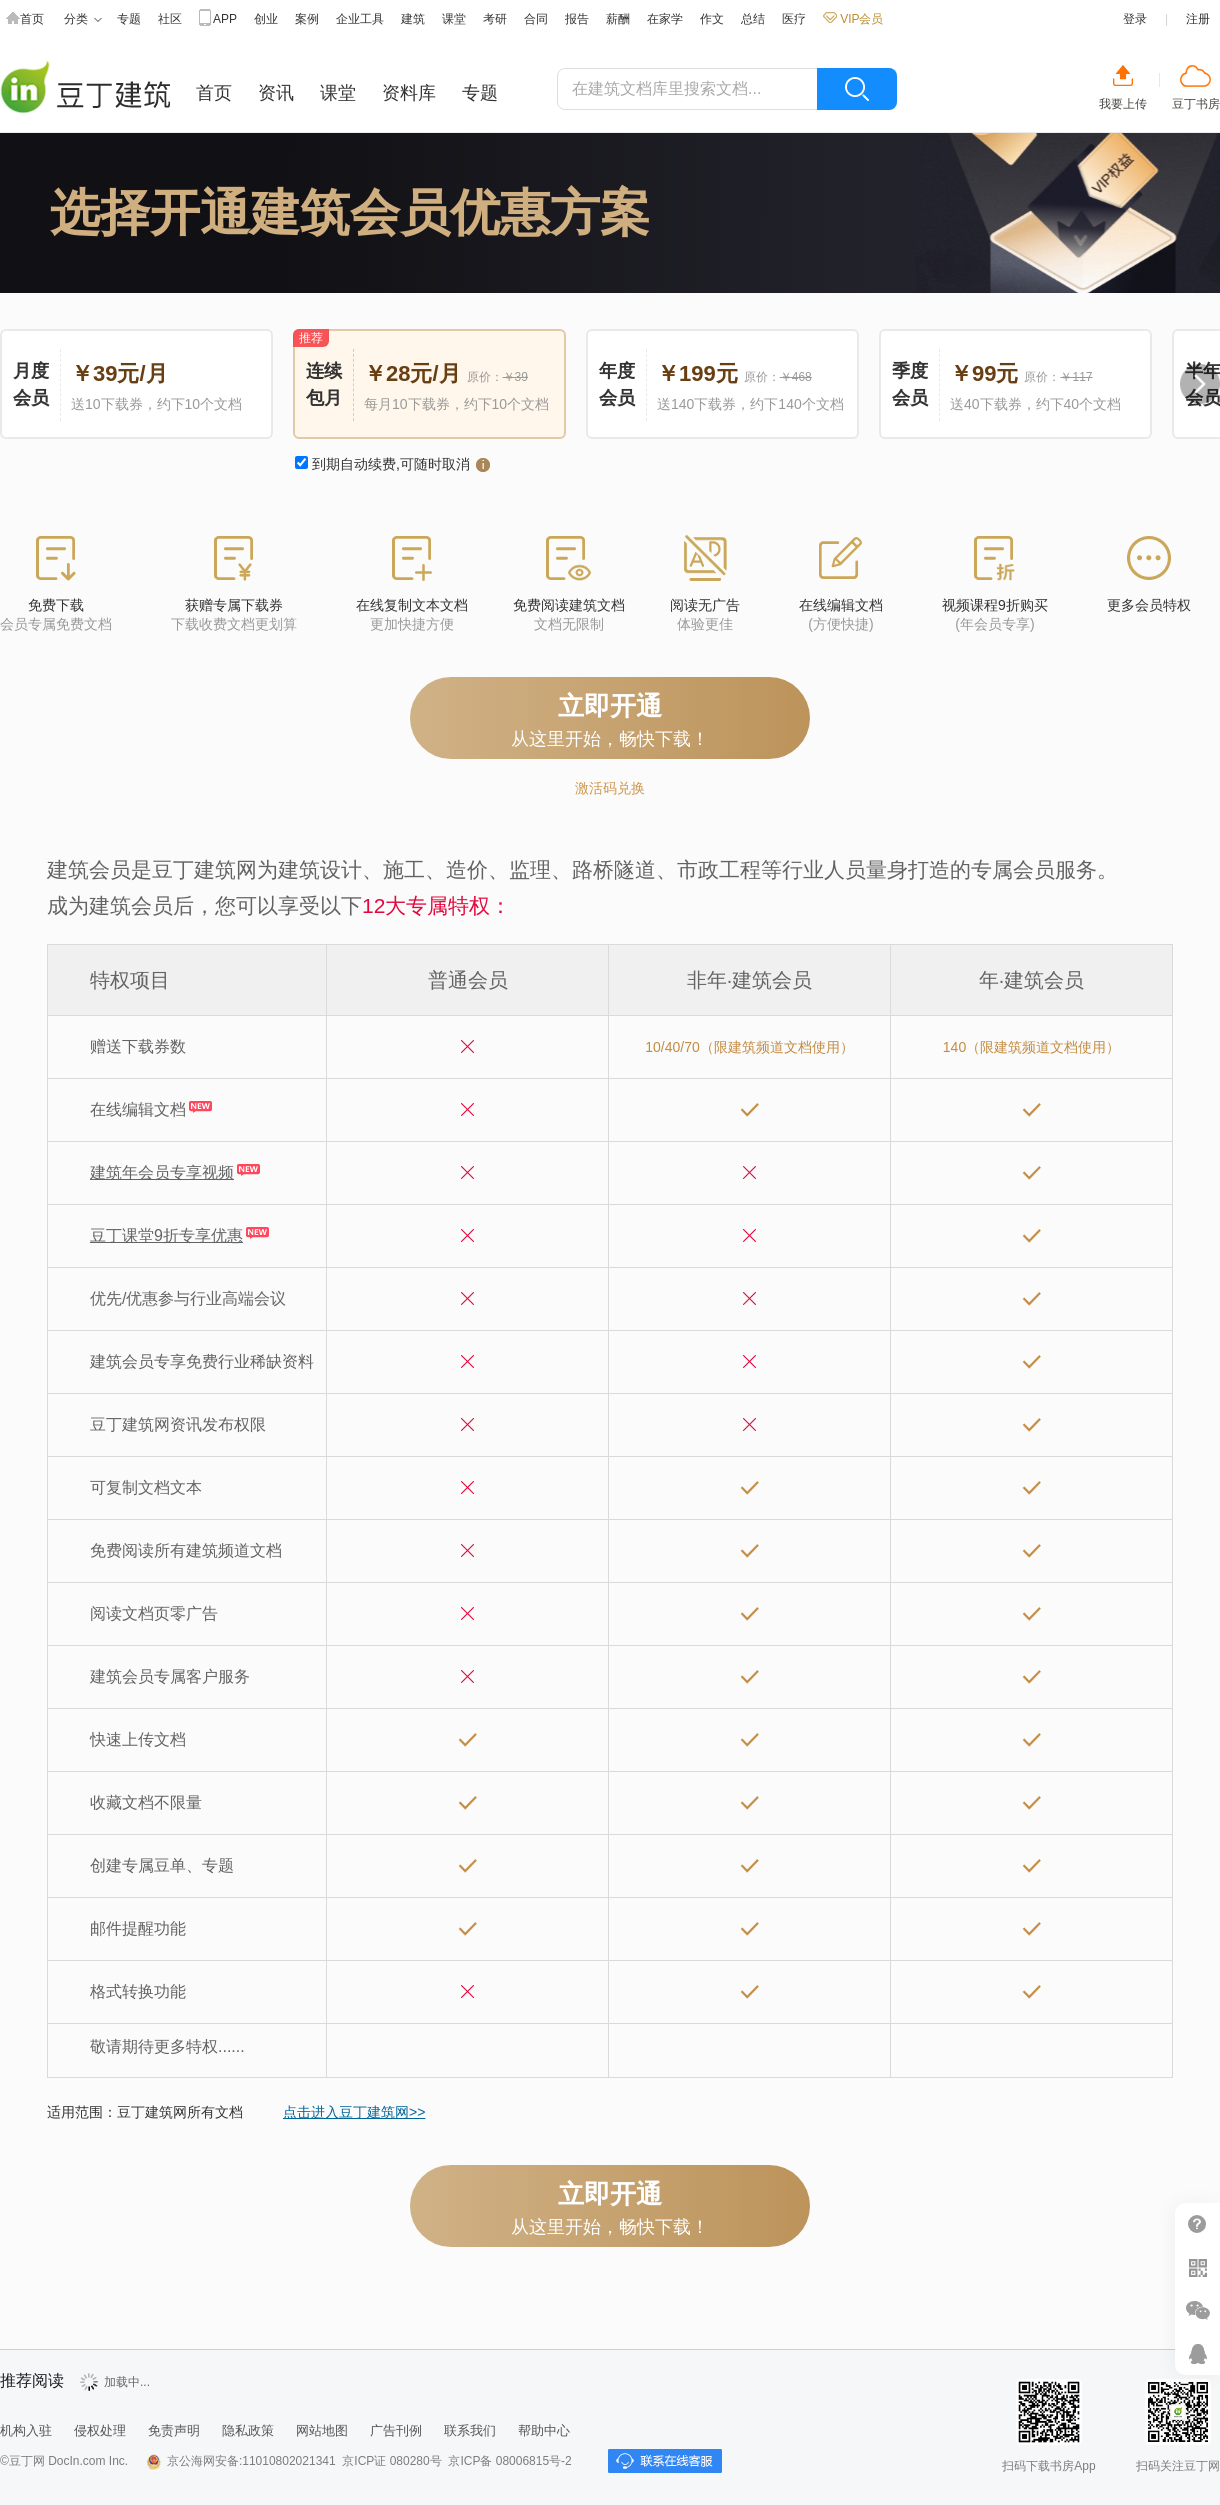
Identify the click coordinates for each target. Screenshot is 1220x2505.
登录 (1135, 19)
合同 (536, 19)
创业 (266, 19)
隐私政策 (248, 2430)
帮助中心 (1197, 2224)
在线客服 (1197, 2353)
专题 (129, 19)
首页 (25, 19)
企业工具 (360, 19)
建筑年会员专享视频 (162, 1172)
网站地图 (322, 2430)
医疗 (794, 19)
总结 (753, 19)
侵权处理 (100, 2430)
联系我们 (470, 2430)
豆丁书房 (1196, 104)
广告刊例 (396, 2430)
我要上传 (1123, 104)
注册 (1198, 19)
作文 (712, 19)
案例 (307, 19)
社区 (170, 19)
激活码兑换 (610, 788)
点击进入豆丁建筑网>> (354, 2112)
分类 (83, 19)
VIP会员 (853, 19)
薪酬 (618, 19)
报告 (577, 19)
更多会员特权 (1149, 605)
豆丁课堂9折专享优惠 (166, 1235)
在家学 (665, 19)
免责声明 (174, 2430)
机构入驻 (26, 2430)
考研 (495, 19)
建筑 (413, 19)
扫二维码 (1197, 2267)
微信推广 (1197, 2310)
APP (218, 19)
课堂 (454, 19)
